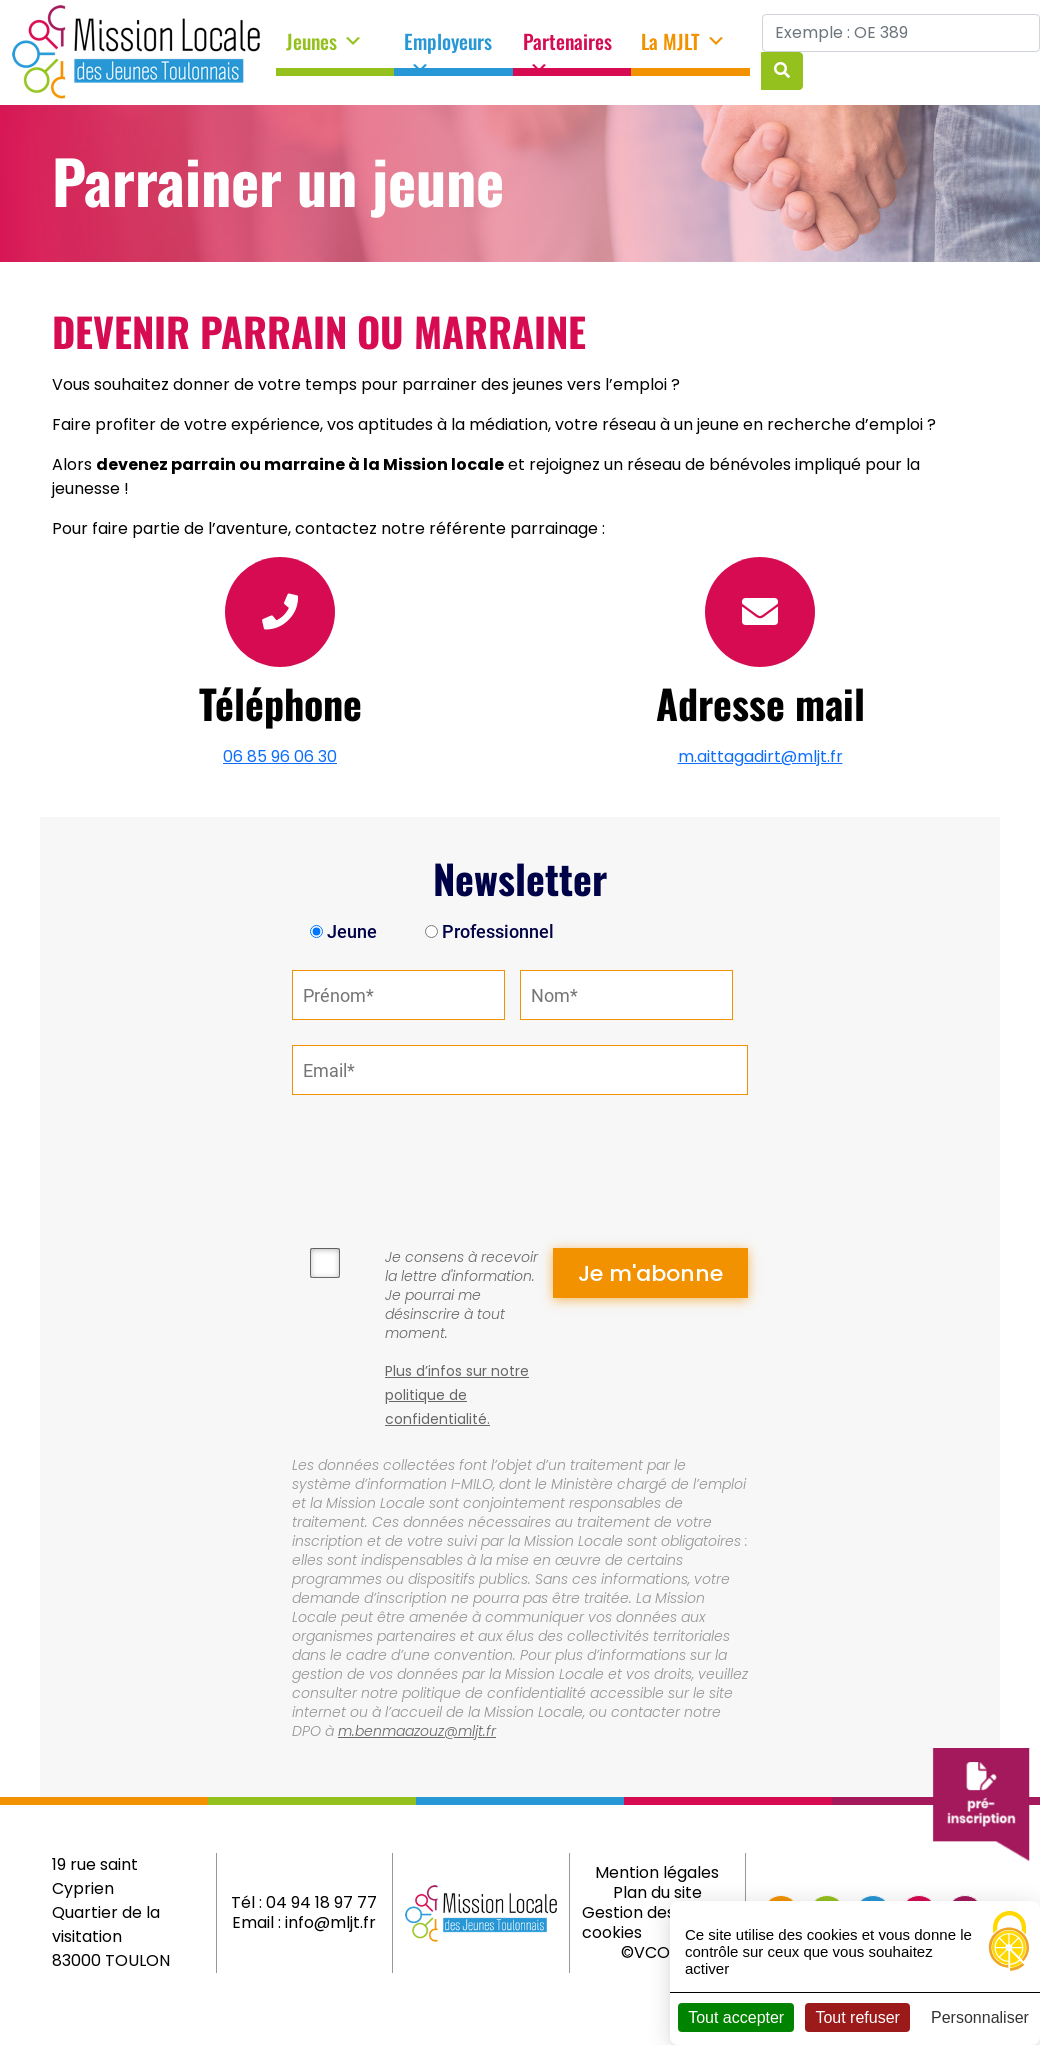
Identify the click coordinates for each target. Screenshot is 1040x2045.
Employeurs (448, 48)
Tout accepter (736, 2017)
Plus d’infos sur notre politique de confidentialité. (457, 1395)
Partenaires (567, 48)
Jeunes (324, 42)
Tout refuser (857, 2017)
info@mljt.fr (330, 1922)
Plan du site (657, 1892)
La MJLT (683, 42)
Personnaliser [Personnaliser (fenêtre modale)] (980, 2017)
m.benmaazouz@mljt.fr (417, 1731)
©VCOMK (657, 1952)
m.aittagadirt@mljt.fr (760, 756)
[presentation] (444, 1159)
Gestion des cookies (628, 1922)
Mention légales (657, 1872)
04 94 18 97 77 (321, 1902)
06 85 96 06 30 (280, 756)
